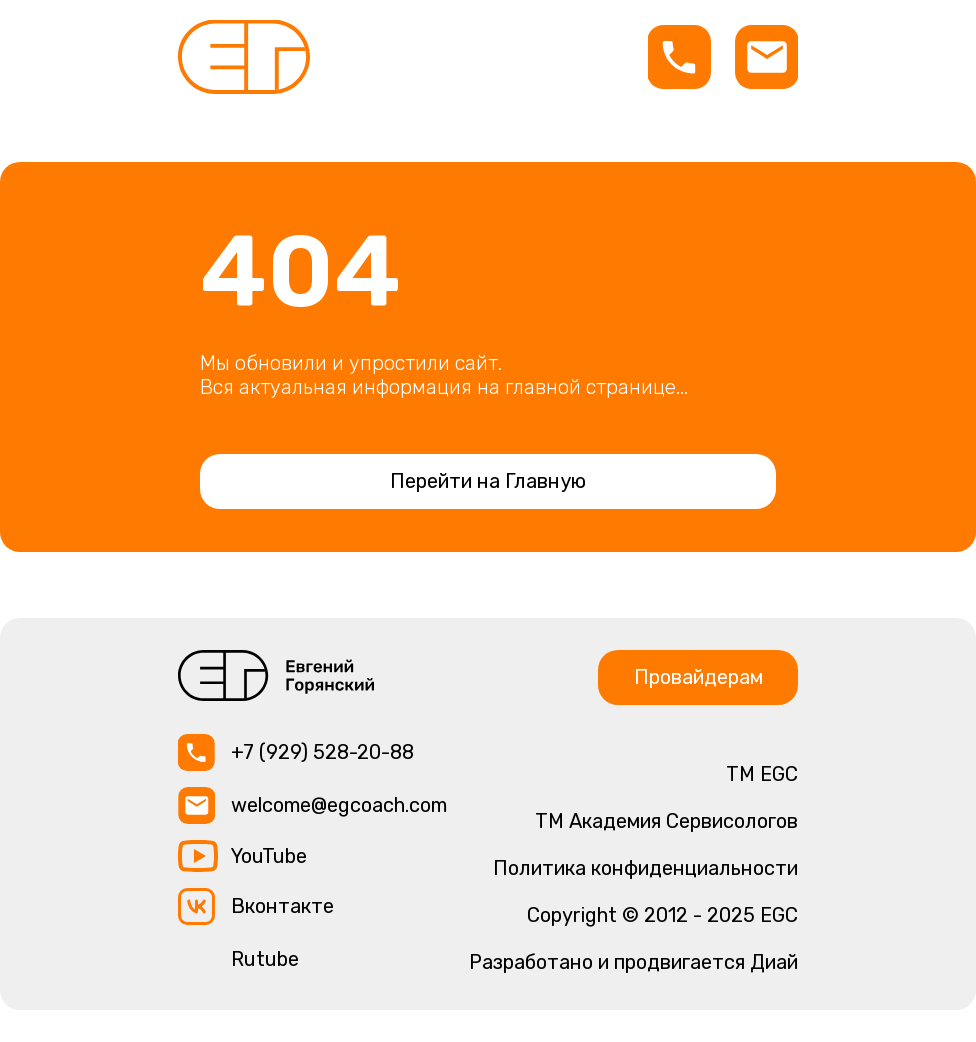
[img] (244, 57)
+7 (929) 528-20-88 (322, 752)
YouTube (269, 856)
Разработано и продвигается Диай (633, 962)
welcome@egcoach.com (339, 805)
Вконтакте (282, 906)
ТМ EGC (762, 774)
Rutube (265, 959)
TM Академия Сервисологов (666, 821)
